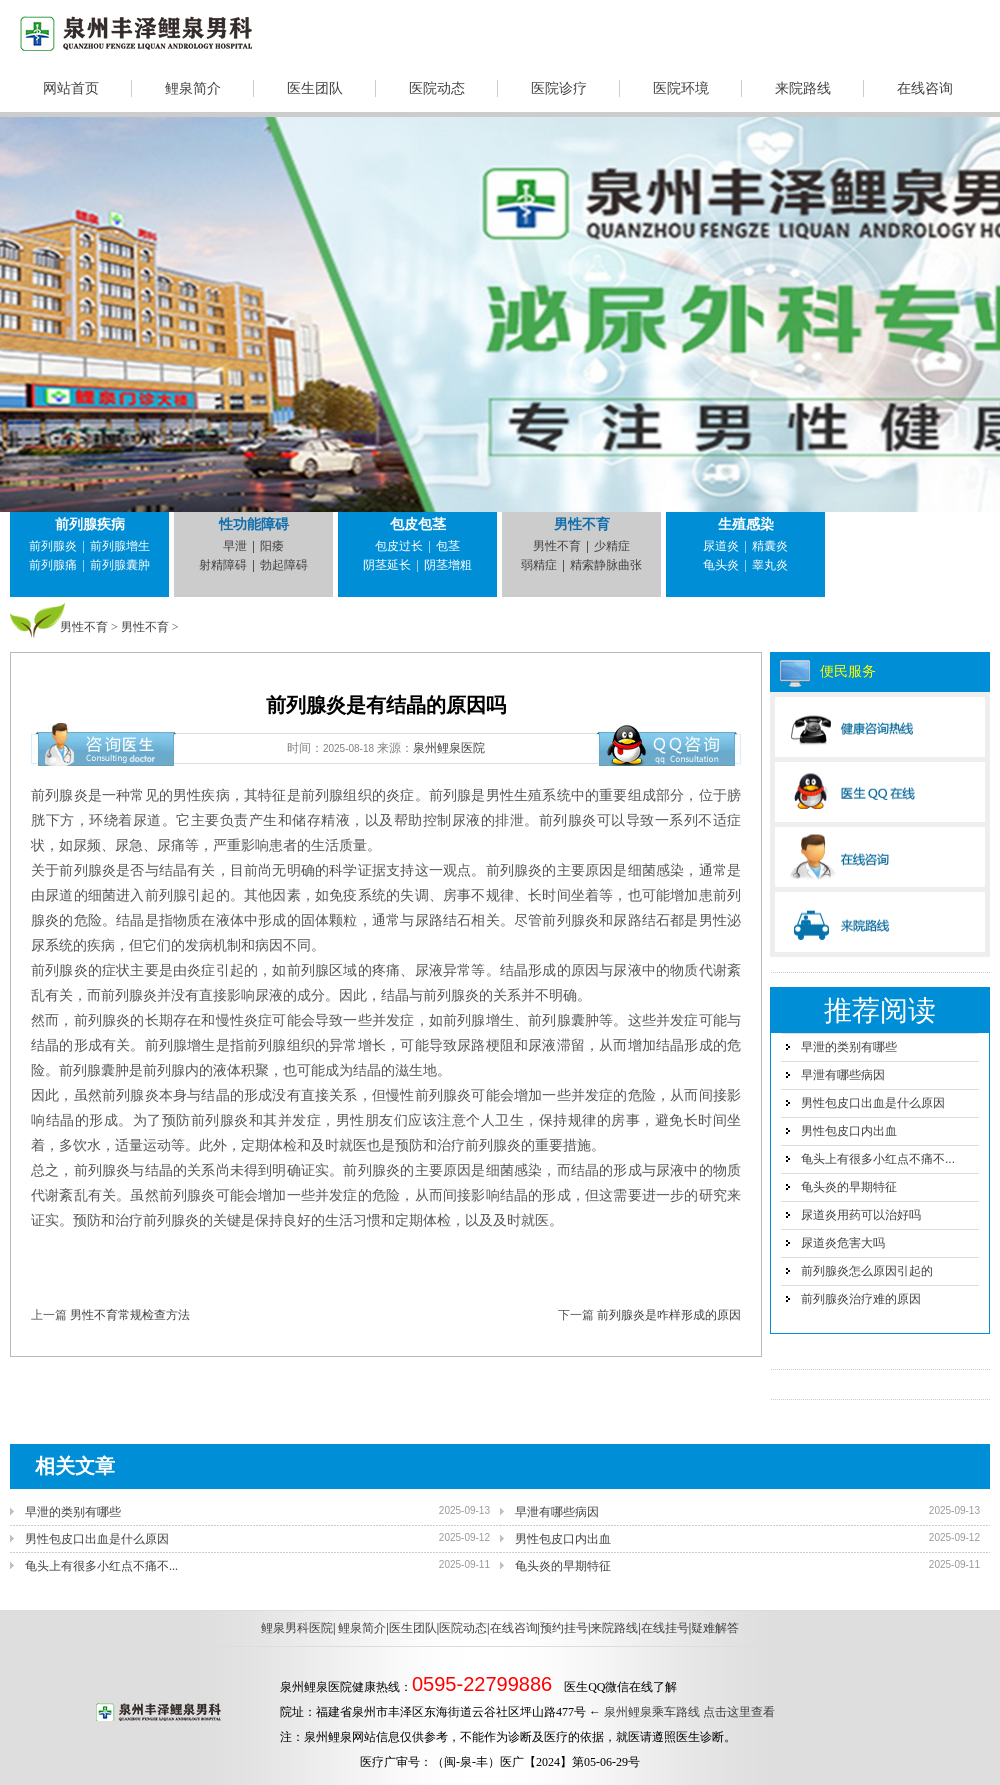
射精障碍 (223, 565)
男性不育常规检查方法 (130, 1315)
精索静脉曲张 (606, 565)
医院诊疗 (559, 88)
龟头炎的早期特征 (849, 1187)
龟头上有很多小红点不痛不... (878, 1159)
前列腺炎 (53, 546)
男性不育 (582, 524)
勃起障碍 (284, 565)
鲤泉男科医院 (297, 1628)
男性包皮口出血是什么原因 (873, 1103)
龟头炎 (721, 565)
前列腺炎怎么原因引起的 (867, 1271)
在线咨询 (925, 88)
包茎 (448, 546)
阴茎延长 (387, 565)
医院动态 (437, 88)
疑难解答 (715, 1628)
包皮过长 (399, 546)
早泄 (235, 546)
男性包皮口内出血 (849, 1131)
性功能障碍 (254, 524)
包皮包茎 (418, 524)
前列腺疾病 (90, 524)
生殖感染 (746, 524)
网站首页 (71, 88)
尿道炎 (721, 546)
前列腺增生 (120, 546)
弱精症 (539, 565)
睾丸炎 (770, 565)
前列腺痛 (53, 565)
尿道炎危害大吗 (843, 1243)
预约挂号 (564, 1628)
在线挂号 (665, 1628)
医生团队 (315, 88)
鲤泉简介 (193, 88)
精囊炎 (770, 546)
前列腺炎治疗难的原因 (861, 1299)
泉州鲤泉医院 (449, 748)
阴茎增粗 (448, 565)
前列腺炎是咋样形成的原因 (669, 1315)
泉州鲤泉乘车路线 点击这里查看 (689, 1712)
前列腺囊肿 (120, 565)
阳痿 (272, 546)
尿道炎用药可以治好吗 (861, 1215)
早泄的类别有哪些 (849, 1047)
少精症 (612, 546)
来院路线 (803, 88)
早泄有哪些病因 (843, 1075)
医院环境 (681, 88)
